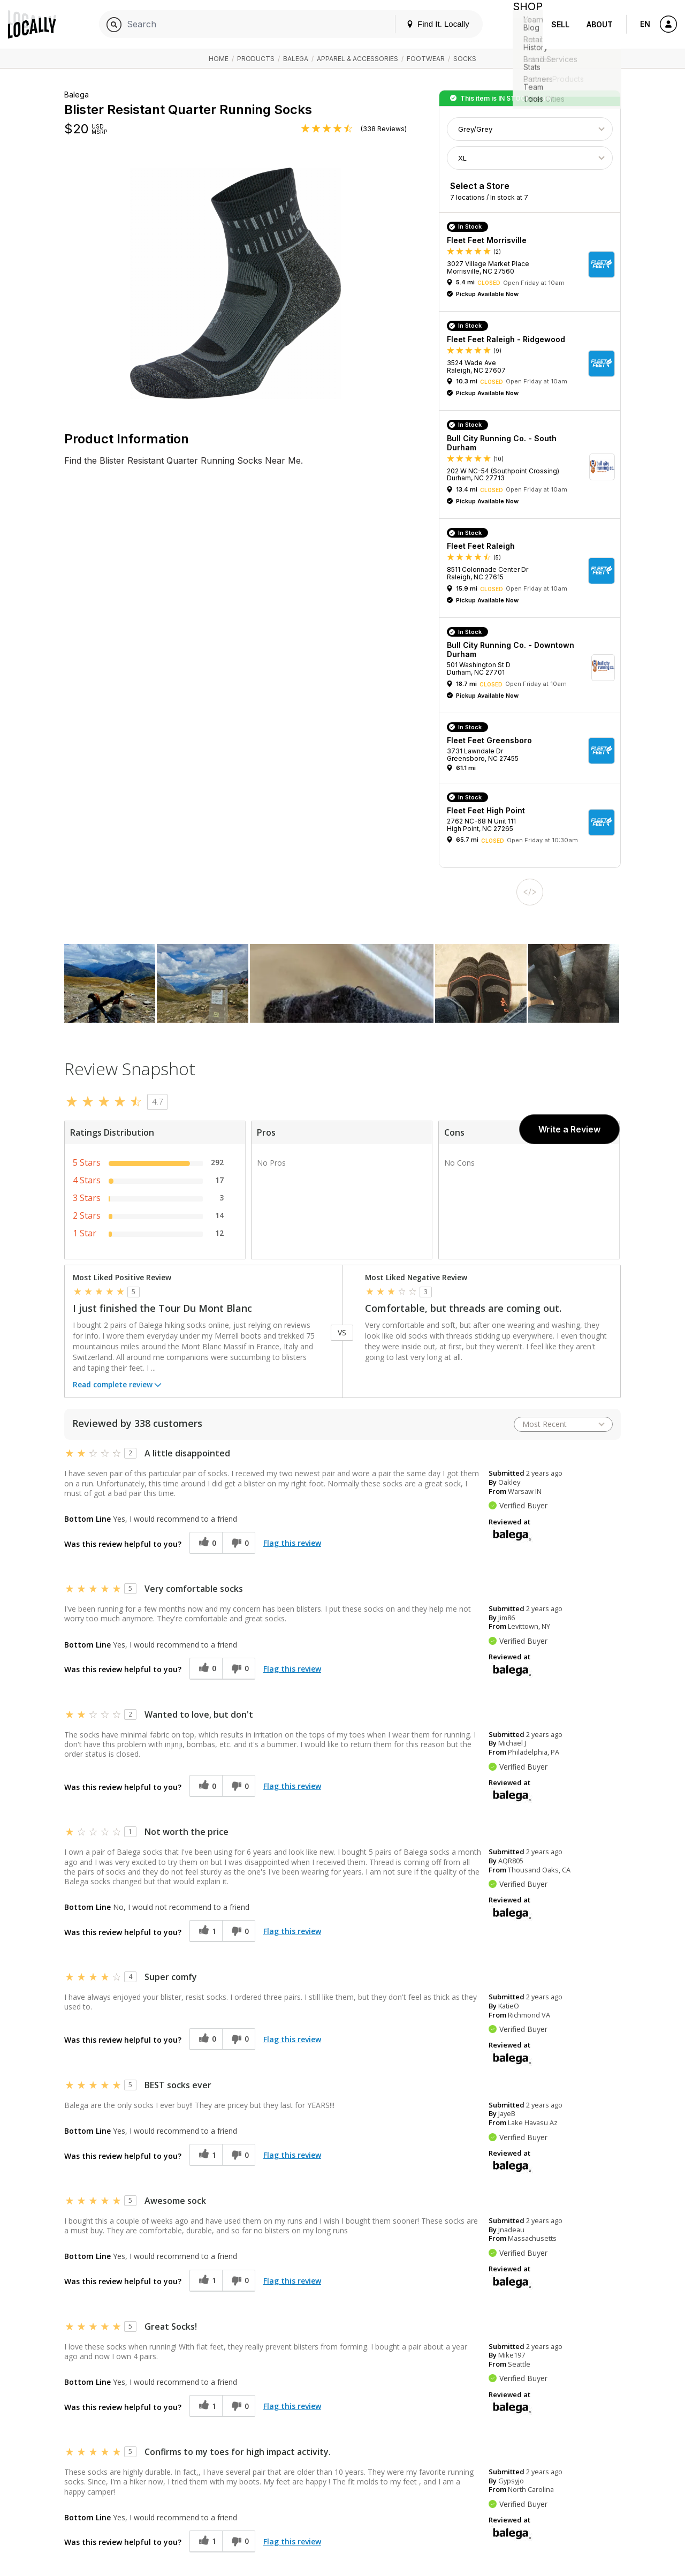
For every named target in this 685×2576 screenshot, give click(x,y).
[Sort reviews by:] (563, 1424)
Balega (295, 59)
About (600, 24)
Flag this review (292, 1543)
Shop (523, 24)
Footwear (426, 59)
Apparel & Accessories (357, 59)
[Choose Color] (530, 129)
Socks (464, 59)
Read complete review (118, 1385)
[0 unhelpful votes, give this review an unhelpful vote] (238, 1543)
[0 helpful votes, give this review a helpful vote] (205, 1543)
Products (256, 59)
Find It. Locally (429, 23)
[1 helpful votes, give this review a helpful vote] (205, 1931)
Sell (560, 24)
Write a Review (569, 1129)
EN (645, 23)
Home (219, 59)
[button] (533, 264)
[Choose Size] (530, 158)
